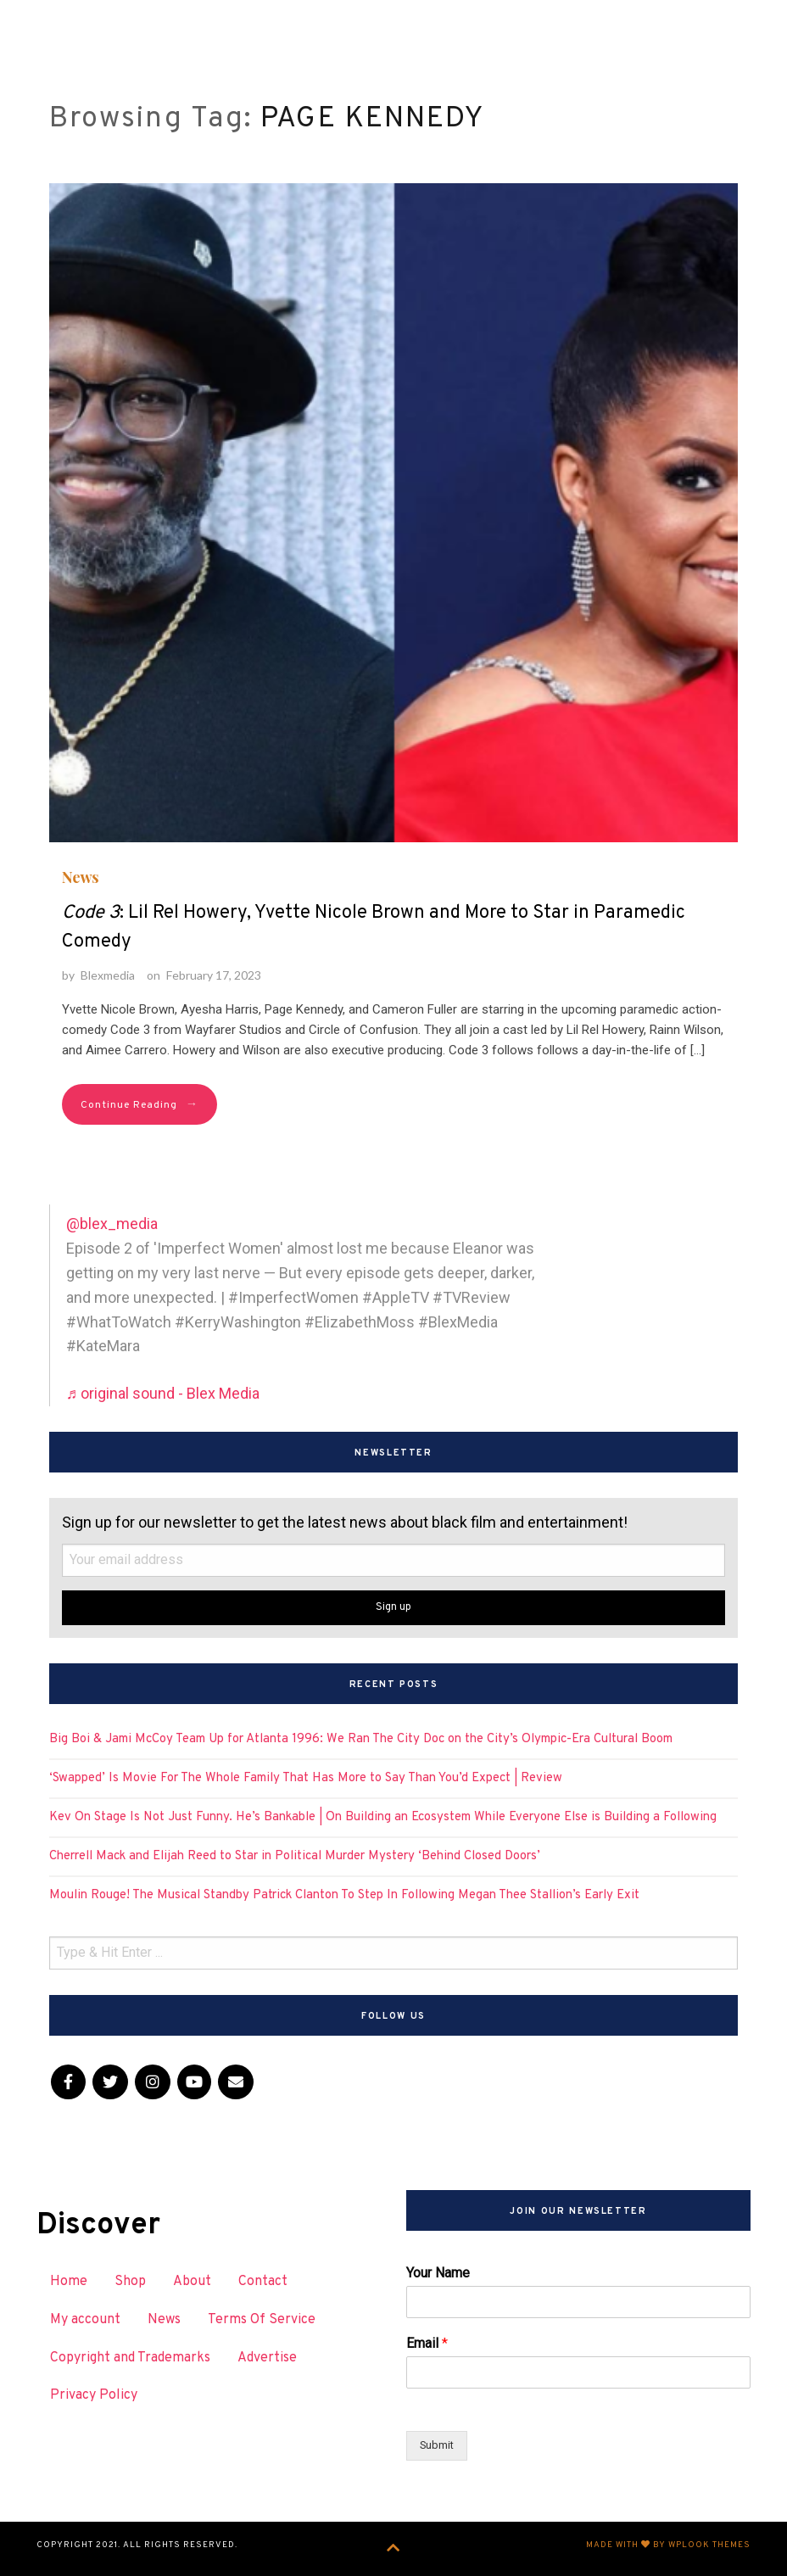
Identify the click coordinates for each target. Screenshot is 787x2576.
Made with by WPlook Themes (668, 2545)
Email (427, 2343)
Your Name (438, 2273)
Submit (437, 2445)
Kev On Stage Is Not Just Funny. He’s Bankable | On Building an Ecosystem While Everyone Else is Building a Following (383, 1817)
